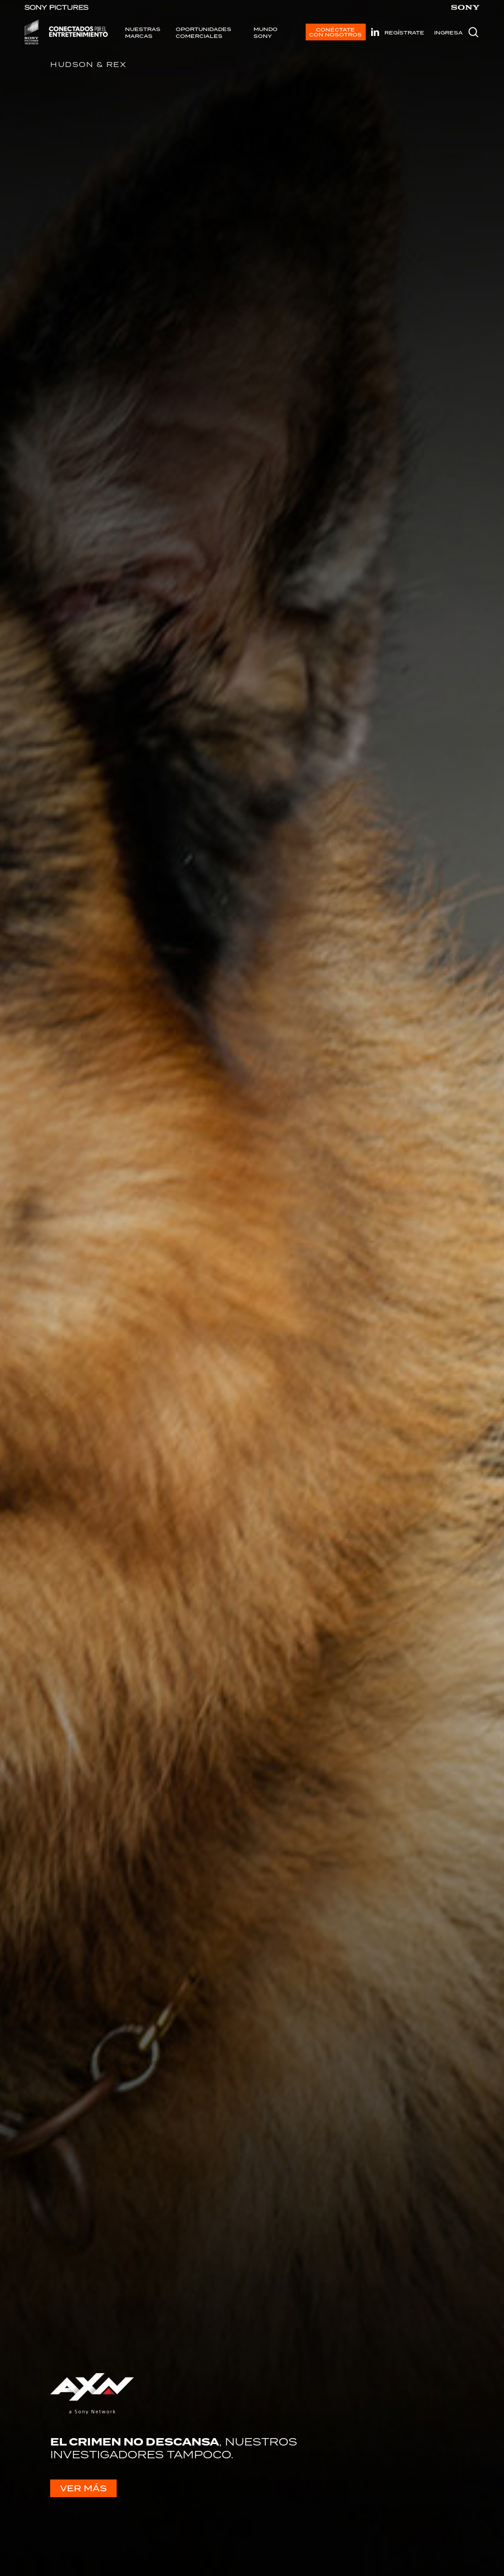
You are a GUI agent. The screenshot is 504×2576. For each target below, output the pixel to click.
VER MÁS (83, 2488)
